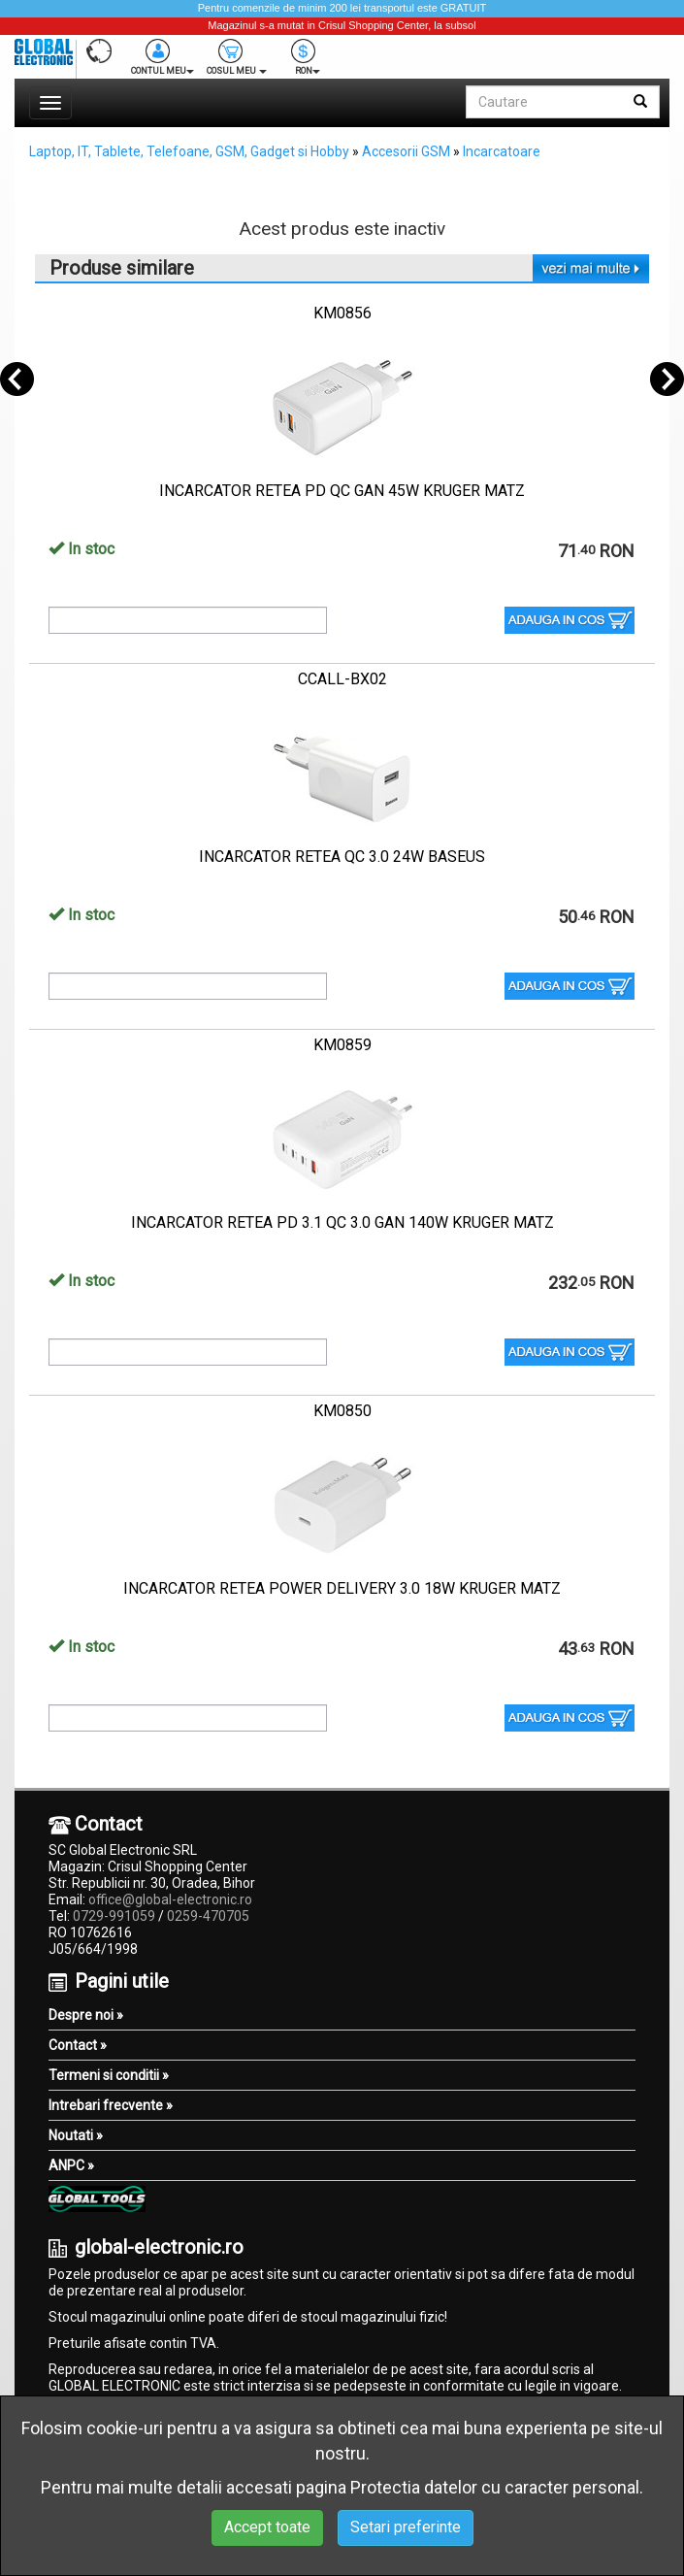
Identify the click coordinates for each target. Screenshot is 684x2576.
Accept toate (267, 2527)
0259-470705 (208, 1916)
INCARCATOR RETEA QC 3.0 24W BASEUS (342, 856)
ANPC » (71, 2165)
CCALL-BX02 (342, 679)
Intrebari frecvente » (111, 2105)
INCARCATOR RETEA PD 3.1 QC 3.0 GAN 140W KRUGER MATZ (342, 1222)
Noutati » (76, 2135)
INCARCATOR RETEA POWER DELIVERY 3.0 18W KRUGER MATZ (342, 1588)
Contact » (78, 2045)
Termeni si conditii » (109, 2075)
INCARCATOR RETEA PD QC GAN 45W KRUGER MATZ (342, 490)
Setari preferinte (405, 2527)
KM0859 (342, 1045)
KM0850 (342, 1411)
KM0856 (342, 313)
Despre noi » (86, 2015)
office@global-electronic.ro (170, 1899)
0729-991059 (114, 1916)
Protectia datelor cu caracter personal (494, 2487)
